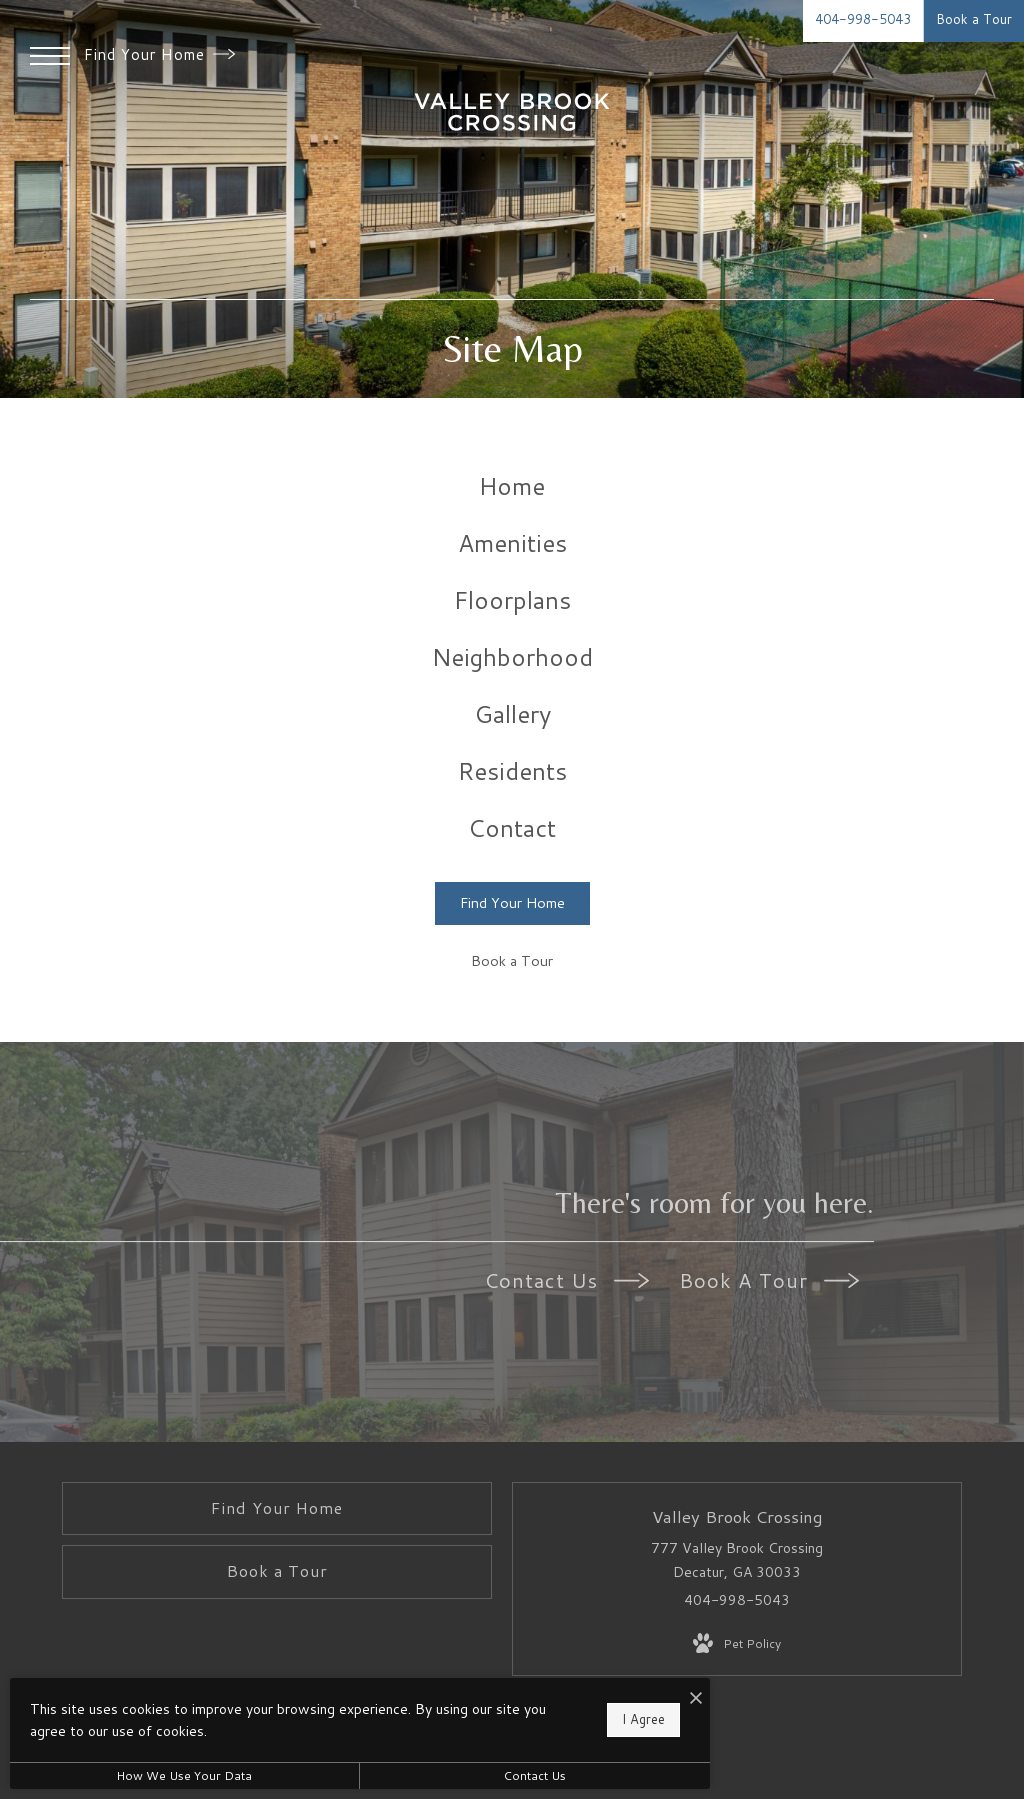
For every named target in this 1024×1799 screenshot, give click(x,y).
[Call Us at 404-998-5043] (863, 21)
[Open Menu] (50, 56)
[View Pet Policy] (737, 1644)
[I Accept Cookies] (696, 1698)
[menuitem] (512, 486)
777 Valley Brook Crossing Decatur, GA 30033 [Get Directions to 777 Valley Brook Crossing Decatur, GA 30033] (737, 1560)
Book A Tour (769, 1280)
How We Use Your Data (184, 1775)
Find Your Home (159, 54)
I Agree (643, 1719)
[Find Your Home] (512, 903)
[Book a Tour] (512, 962)
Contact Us (566, 1280)
